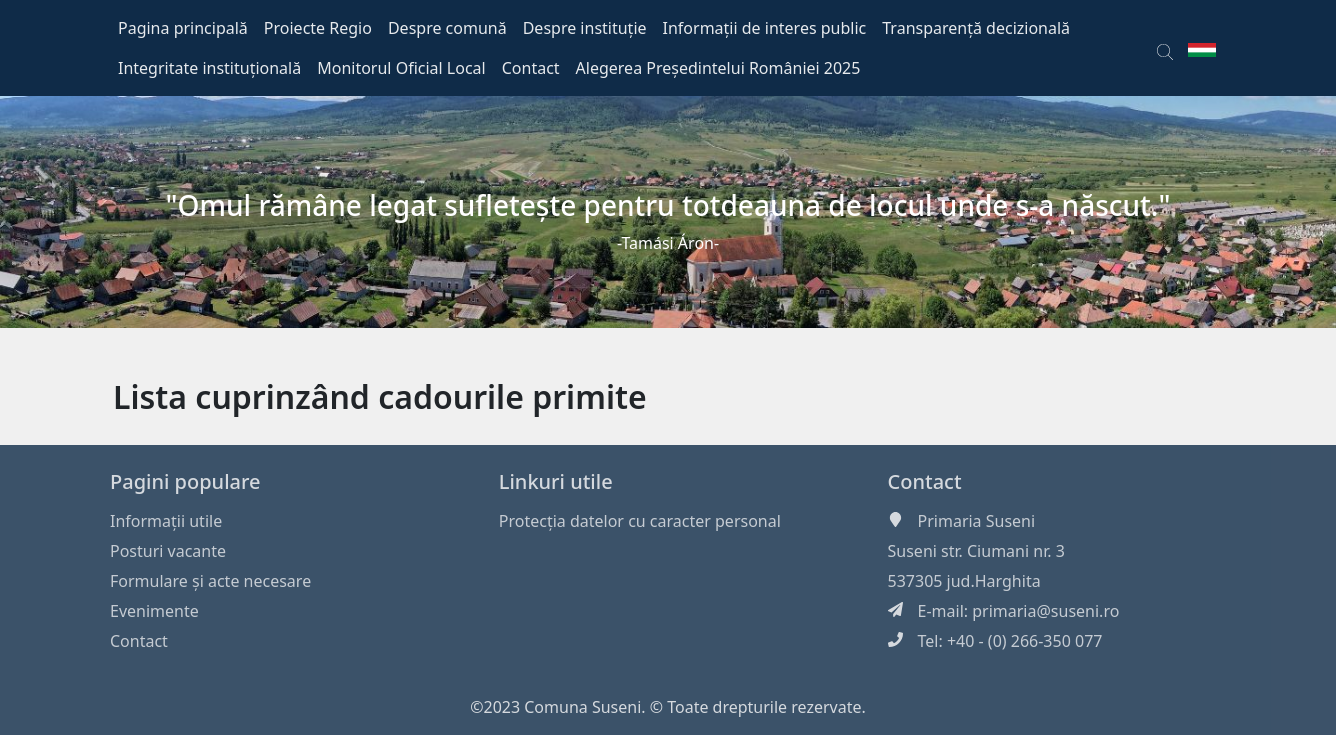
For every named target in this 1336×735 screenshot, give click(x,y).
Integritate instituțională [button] (209, 68)
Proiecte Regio (318, 28)
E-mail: (945, 611)
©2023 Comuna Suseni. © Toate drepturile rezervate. (668, 707)
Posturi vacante (168, 551)
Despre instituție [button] (585, 28)
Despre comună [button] (447, 28)
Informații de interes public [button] (765, 28)
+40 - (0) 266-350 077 (1025, 641)
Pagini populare (185, 481)
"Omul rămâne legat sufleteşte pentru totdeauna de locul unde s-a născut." (668, 205)
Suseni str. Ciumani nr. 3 (976, 551)
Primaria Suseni (977, 521)
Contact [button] (531, 68)
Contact (139, 641)
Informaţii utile (166, 521)
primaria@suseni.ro (1045, 611)
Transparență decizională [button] (976, 28)
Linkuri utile (556, 481)
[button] (1165, 48)
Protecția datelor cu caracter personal (640, 521)
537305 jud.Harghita (964, 581)
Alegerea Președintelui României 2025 (718, 68)
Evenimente (154, 611)
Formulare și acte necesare (210, 581)
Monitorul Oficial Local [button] (401, 68)
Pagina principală (183, 28)
